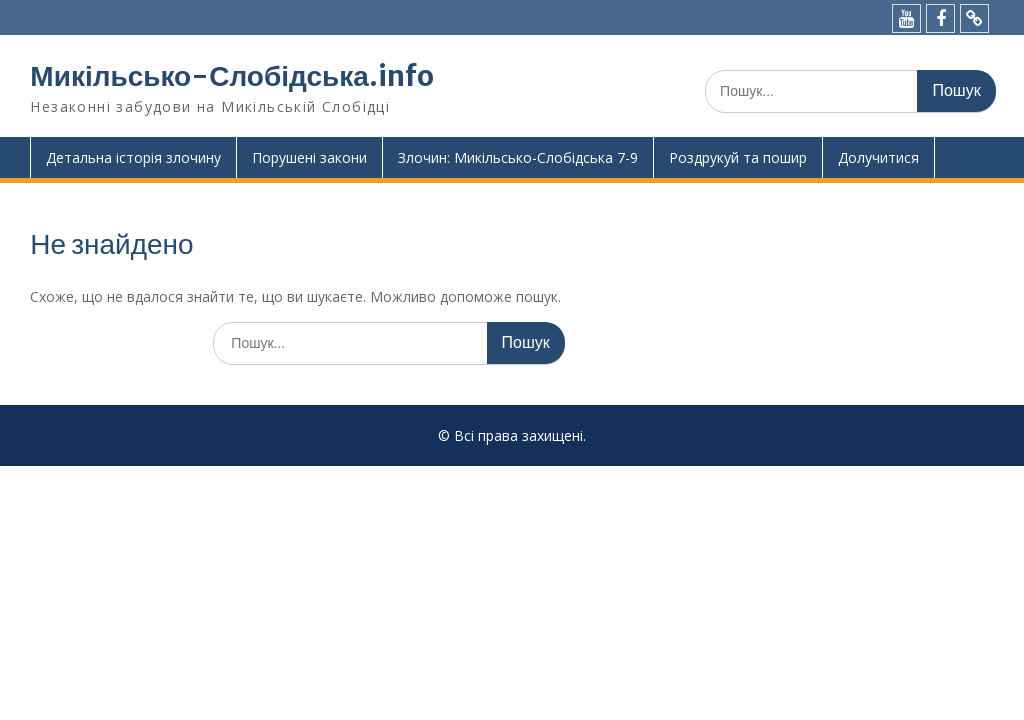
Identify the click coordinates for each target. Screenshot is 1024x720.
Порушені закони (309, 157)
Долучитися (878, 157)
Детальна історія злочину (133, 157)
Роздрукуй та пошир (738, 157)
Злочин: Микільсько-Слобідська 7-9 (518, 157)
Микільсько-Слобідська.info (231, 76)
